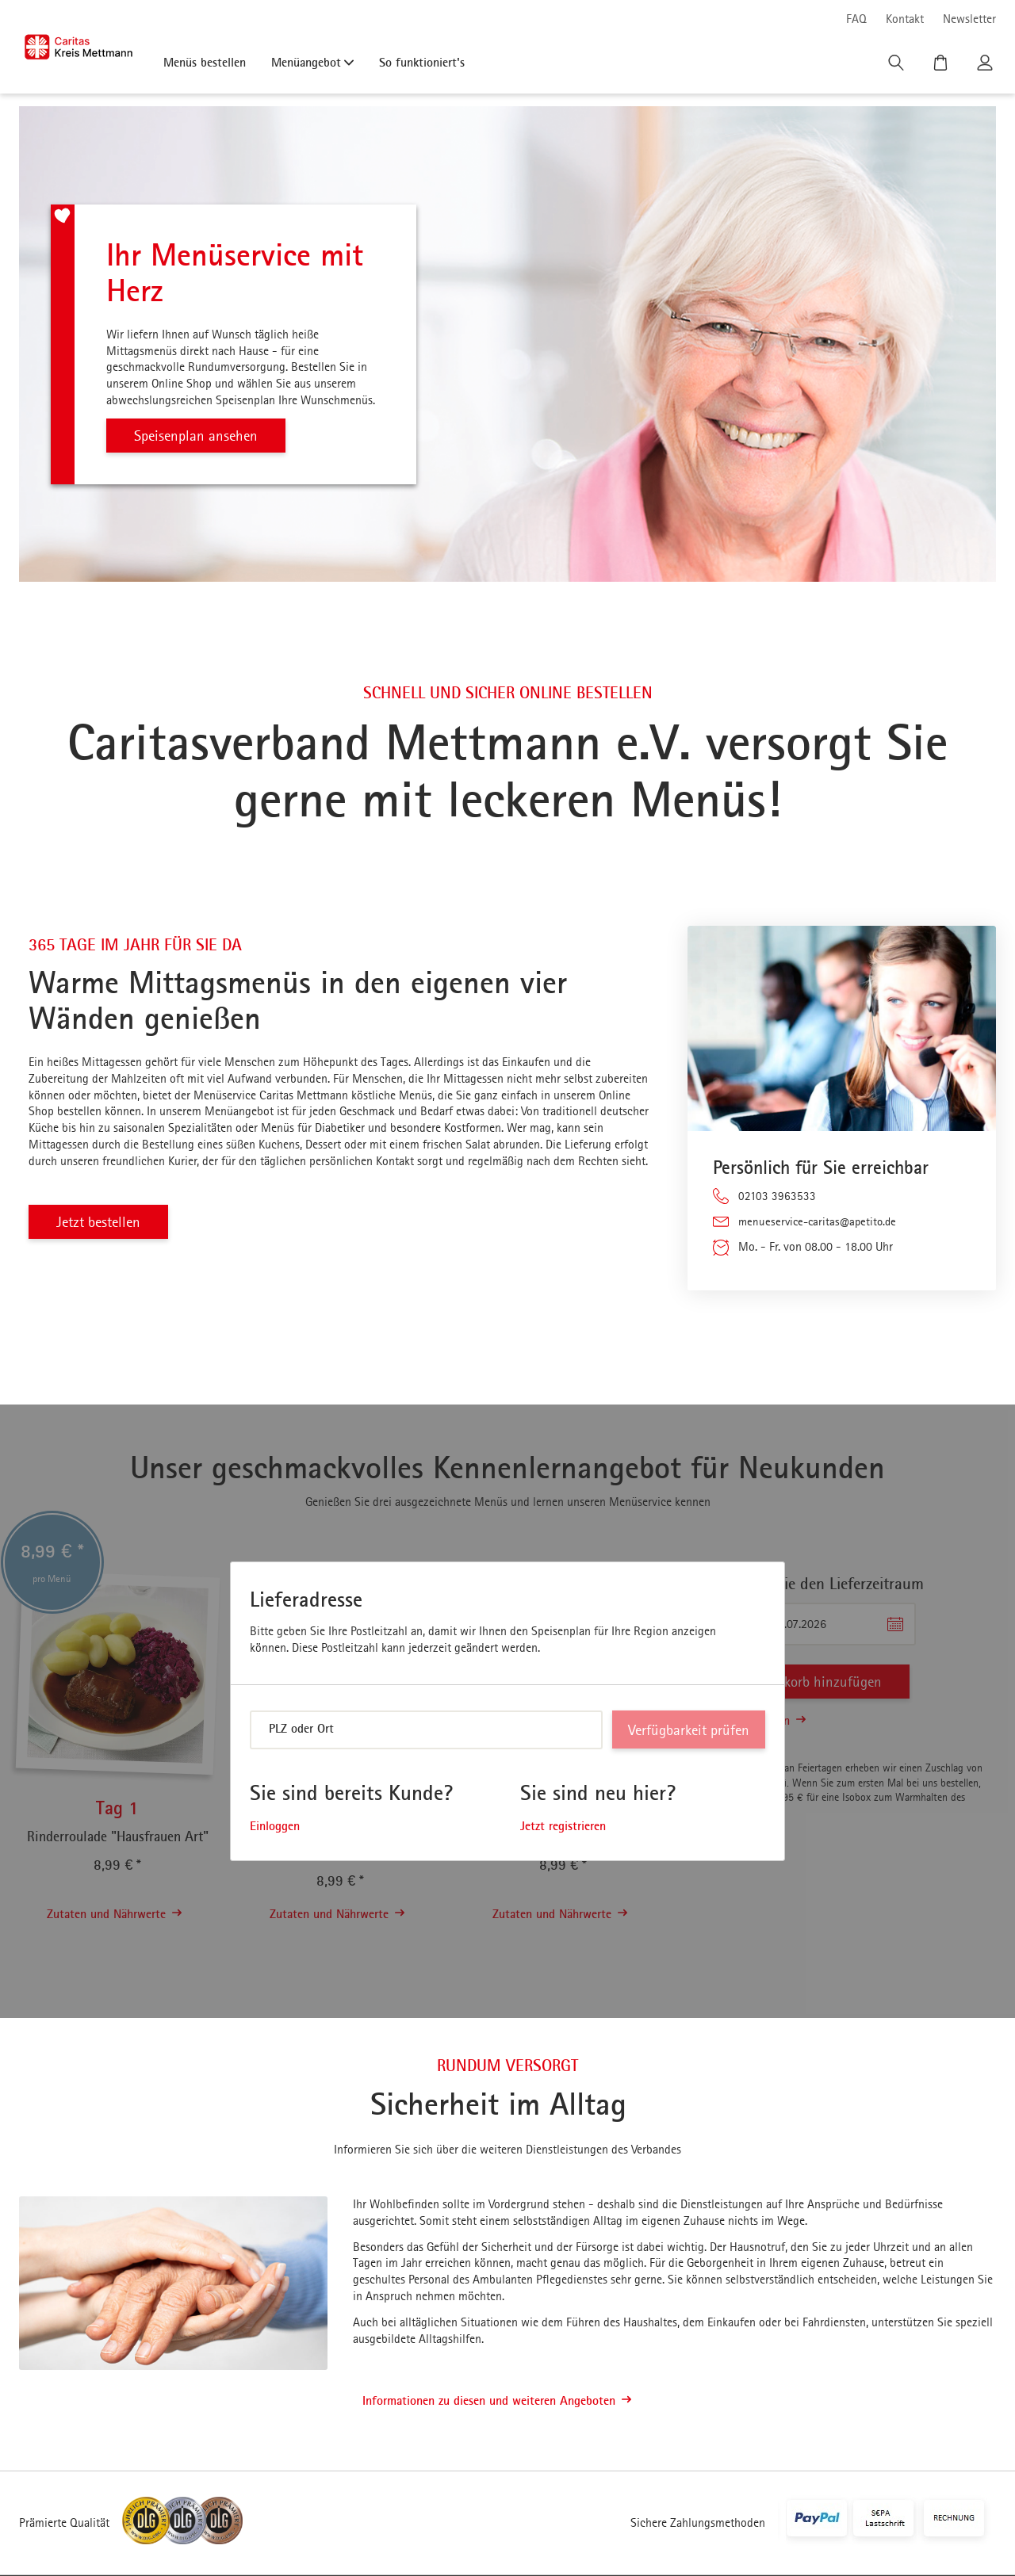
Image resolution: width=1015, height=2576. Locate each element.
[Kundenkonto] (986, 66)
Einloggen (275, 1827)
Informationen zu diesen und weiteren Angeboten (496, 2402)
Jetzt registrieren (563, 1827)
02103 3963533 (777, 1195)
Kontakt (905, 18)
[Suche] (897, 66)
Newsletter (969, 18)
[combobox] (426, 1731)
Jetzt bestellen (102, 1222)
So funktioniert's (422, 62)
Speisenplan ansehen (200, 435)
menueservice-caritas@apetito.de (820, 1221)
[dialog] (507, 1712)
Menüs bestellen (204, 62)
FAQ (856, 18)
